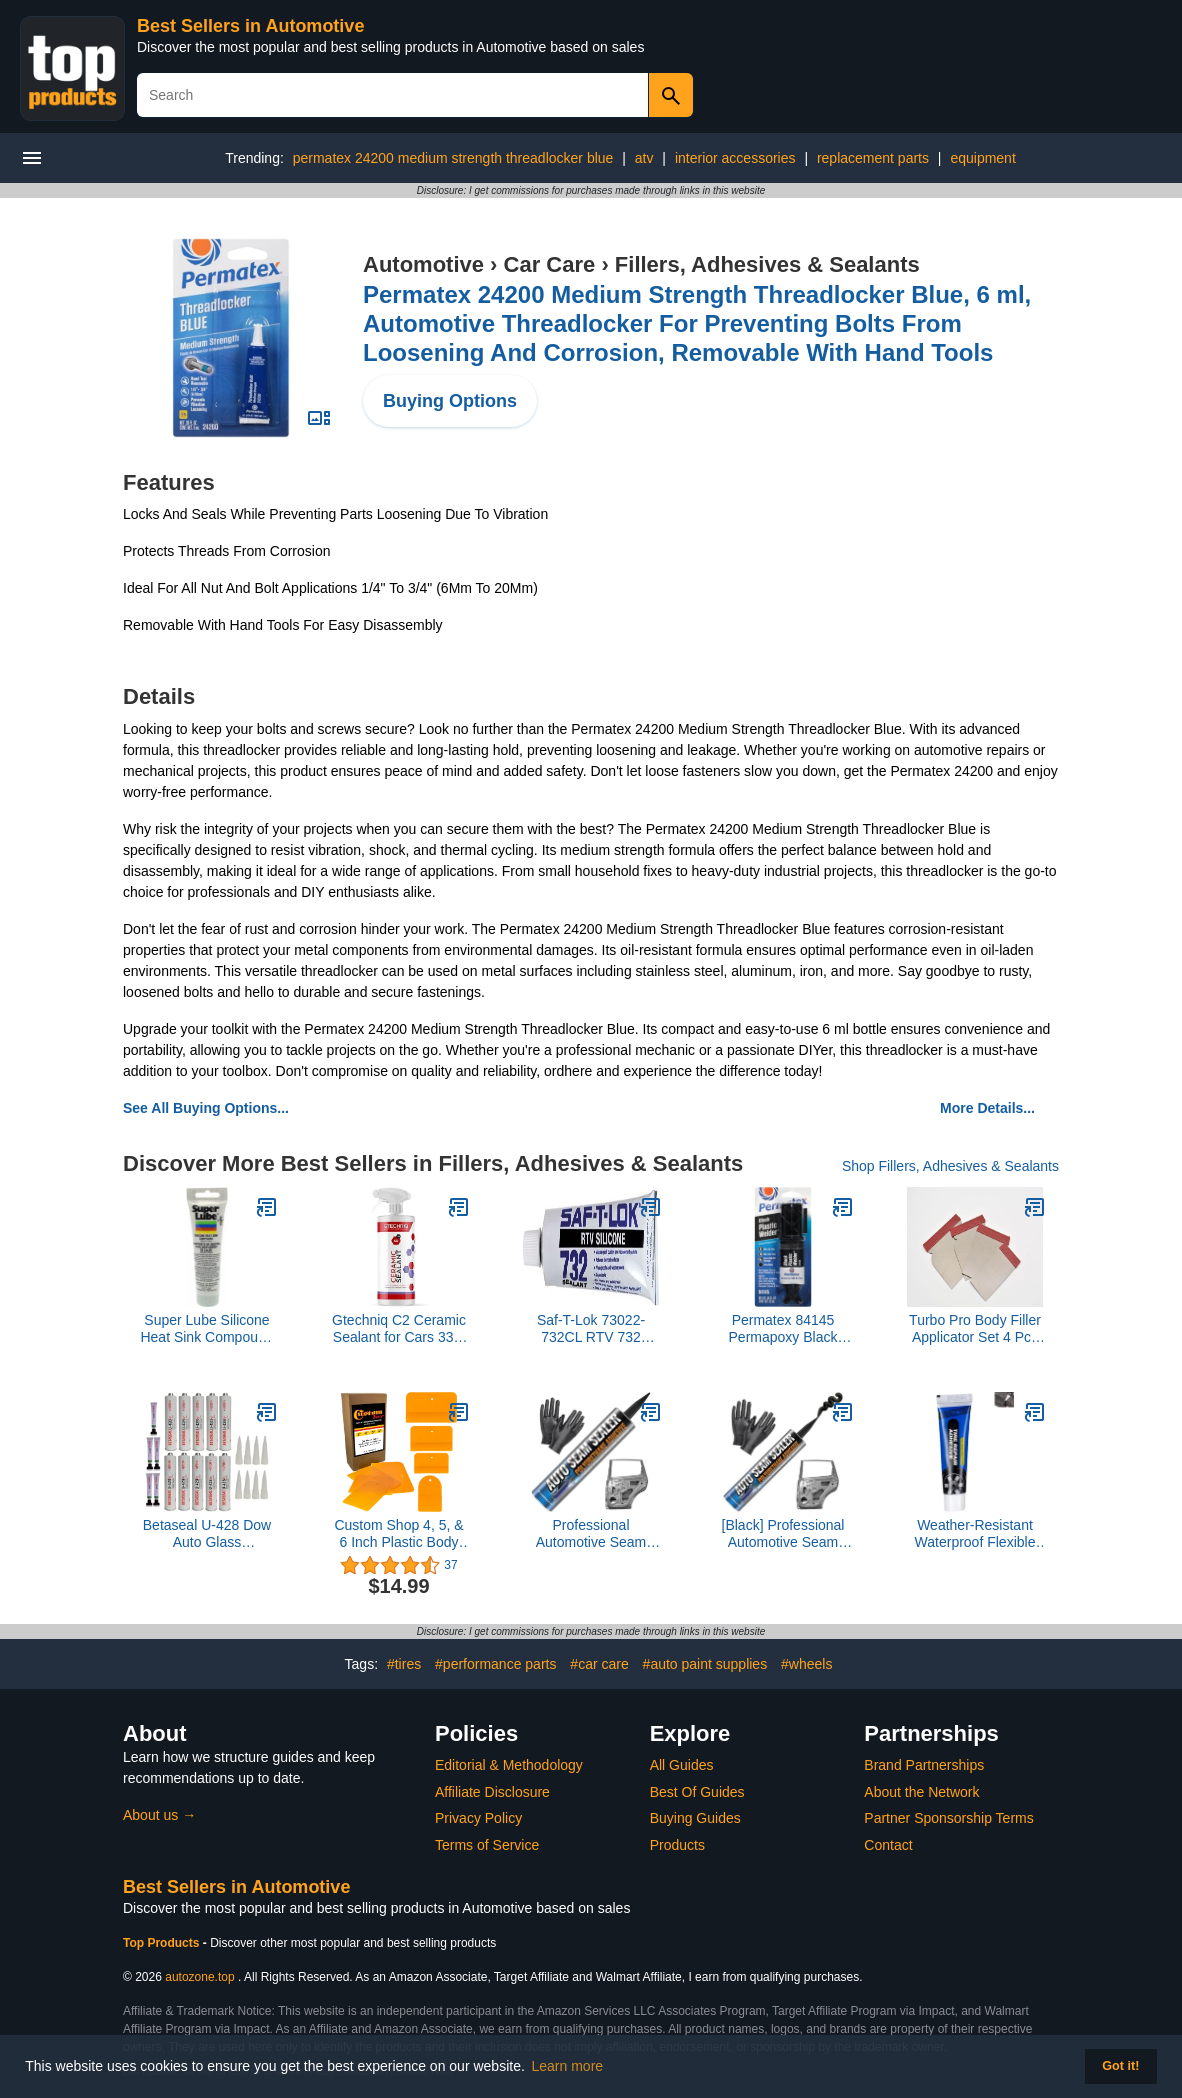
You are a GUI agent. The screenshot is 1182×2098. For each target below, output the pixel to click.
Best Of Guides (697, 1792)
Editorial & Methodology (509, 1765)
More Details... (987, 1108)
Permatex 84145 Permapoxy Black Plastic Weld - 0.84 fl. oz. (782, 1329)
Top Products (163, 1943)
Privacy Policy (478, 1818)
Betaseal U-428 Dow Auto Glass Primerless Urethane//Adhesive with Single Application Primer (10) (207, 1534)
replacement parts (873, 158)
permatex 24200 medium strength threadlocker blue (453, 158)
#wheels (806, 1664)
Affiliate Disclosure (492, 1792)
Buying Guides (695, 1818)
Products (677, 1845)
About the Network (921, 1792)
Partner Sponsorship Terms (948, 1818)
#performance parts (495, 1664)
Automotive (423, 264)
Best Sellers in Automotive (250, 26)
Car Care (550, 264)
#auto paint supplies (705, 1664)
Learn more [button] (568, 2066)
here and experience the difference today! (693, 1071)
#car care (599, 1664)
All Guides (682, 1765)
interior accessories (735, 158)
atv (644, 158)
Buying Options (450, 401)
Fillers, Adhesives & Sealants (767, 264)
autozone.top (199, 1977)
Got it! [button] (1120, 2066)
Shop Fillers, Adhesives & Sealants (950, 1166)
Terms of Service (487, 1845)
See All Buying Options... (206, 1108)
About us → (159, 1815)
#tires (404, 1664)
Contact (888, 1845)
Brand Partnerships (924, 1765)
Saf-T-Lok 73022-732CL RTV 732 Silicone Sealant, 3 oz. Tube (591, 1329)
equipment (982, 158)
